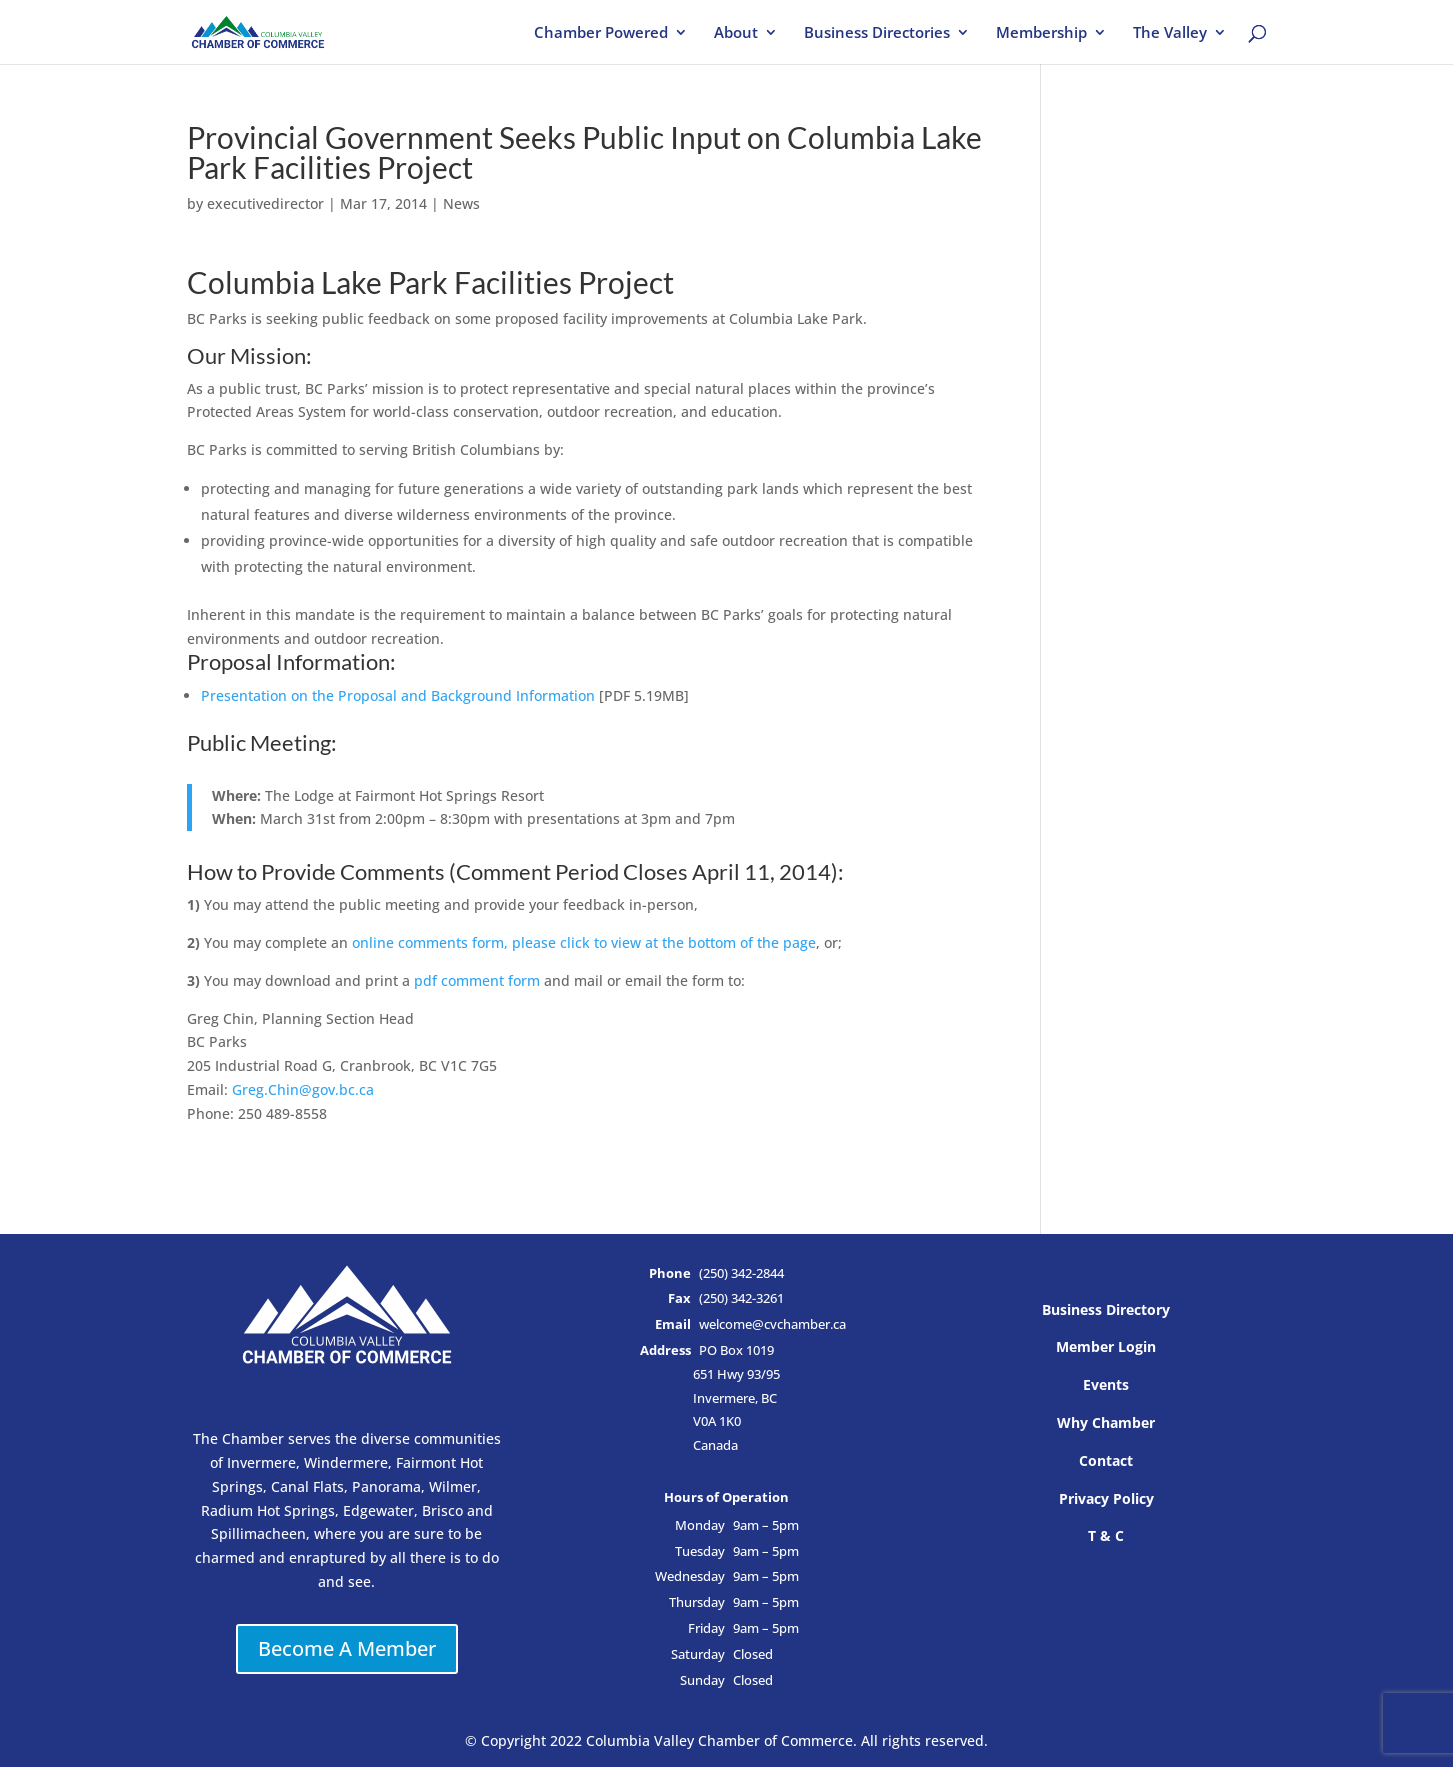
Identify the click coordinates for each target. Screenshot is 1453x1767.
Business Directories (877, 33)
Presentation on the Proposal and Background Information (398, 695)
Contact (1106, 1460)
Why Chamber (1106, 1422)
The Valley (1170, 33)
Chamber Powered (601, 33)
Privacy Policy (1106, 1498)
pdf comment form (477, 980)
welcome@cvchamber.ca (772, 1324)
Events (1106, 1384)
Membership (1041, 33)
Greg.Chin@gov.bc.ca (303, 1089)
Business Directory (1106, 1309)
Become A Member (347, 1648)
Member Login (1106, 1346)
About (736, 33)
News (461, 203)
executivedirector (265, 203)
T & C (1106, 1535)
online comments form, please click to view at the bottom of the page (584, 942)
